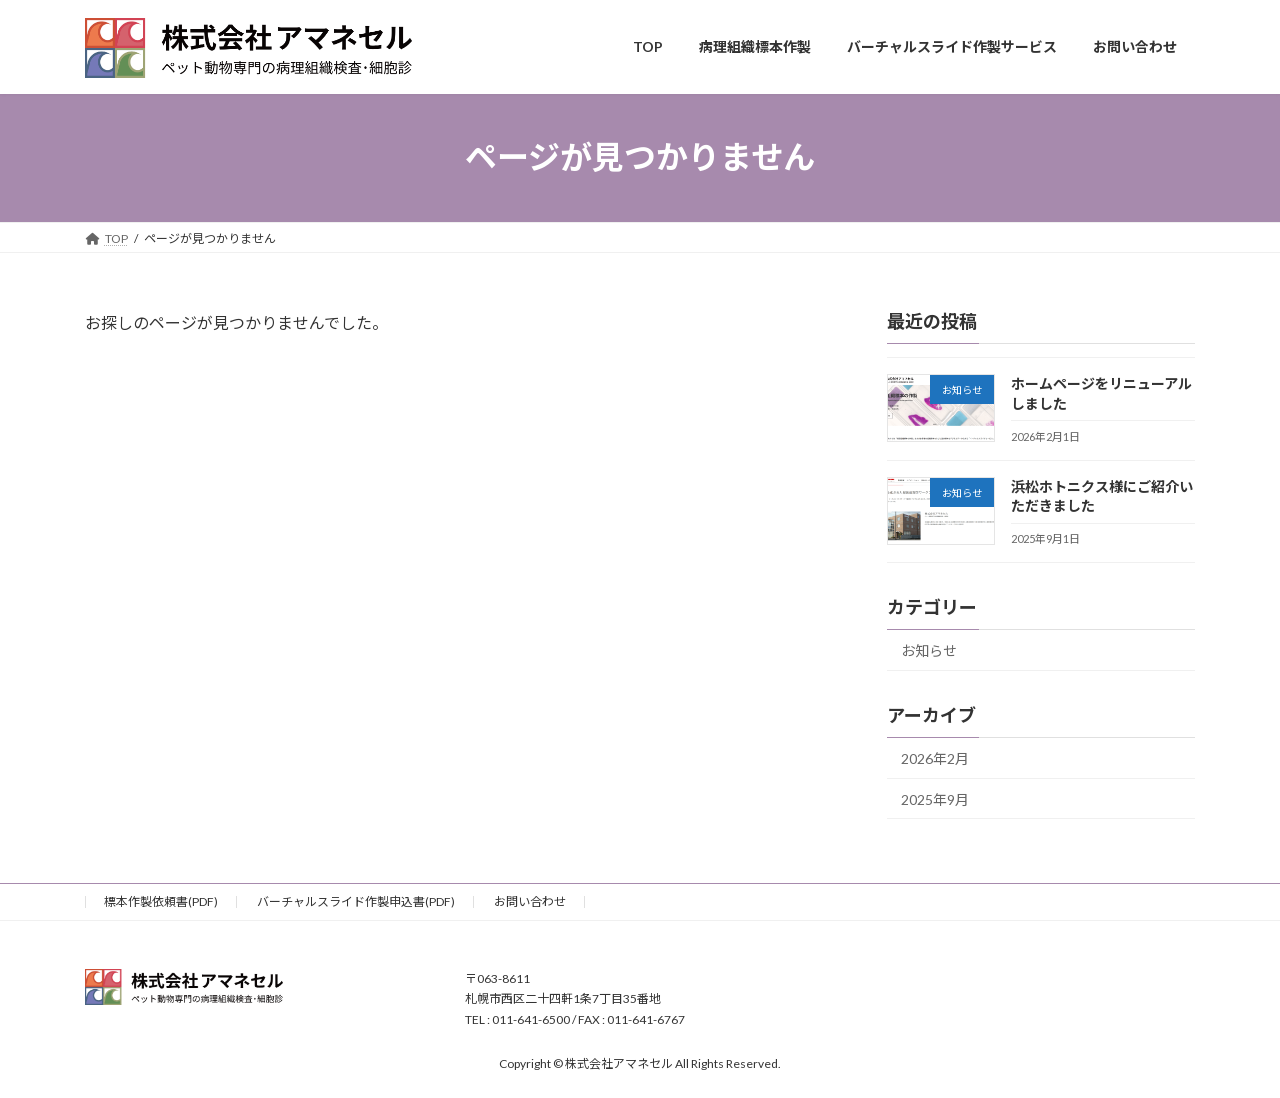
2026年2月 (935, 757)
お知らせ (929, 650)
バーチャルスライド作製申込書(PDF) (356, 901)
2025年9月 (935, 798)
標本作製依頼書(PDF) (161, 901)
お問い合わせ (530, 901)
